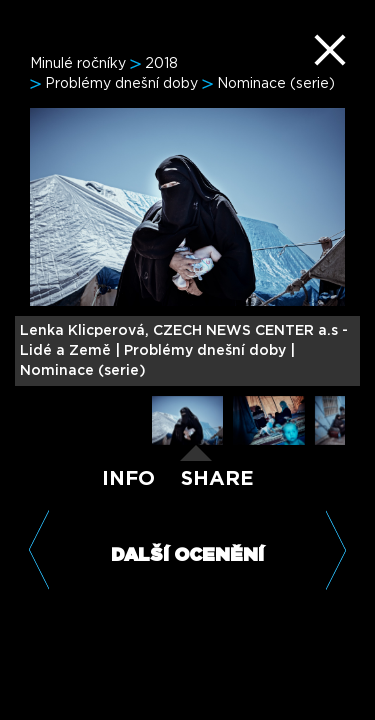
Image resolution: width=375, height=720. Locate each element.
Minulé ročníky (78, 64)
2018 (161, 64)
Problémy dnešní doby (121, 84)
